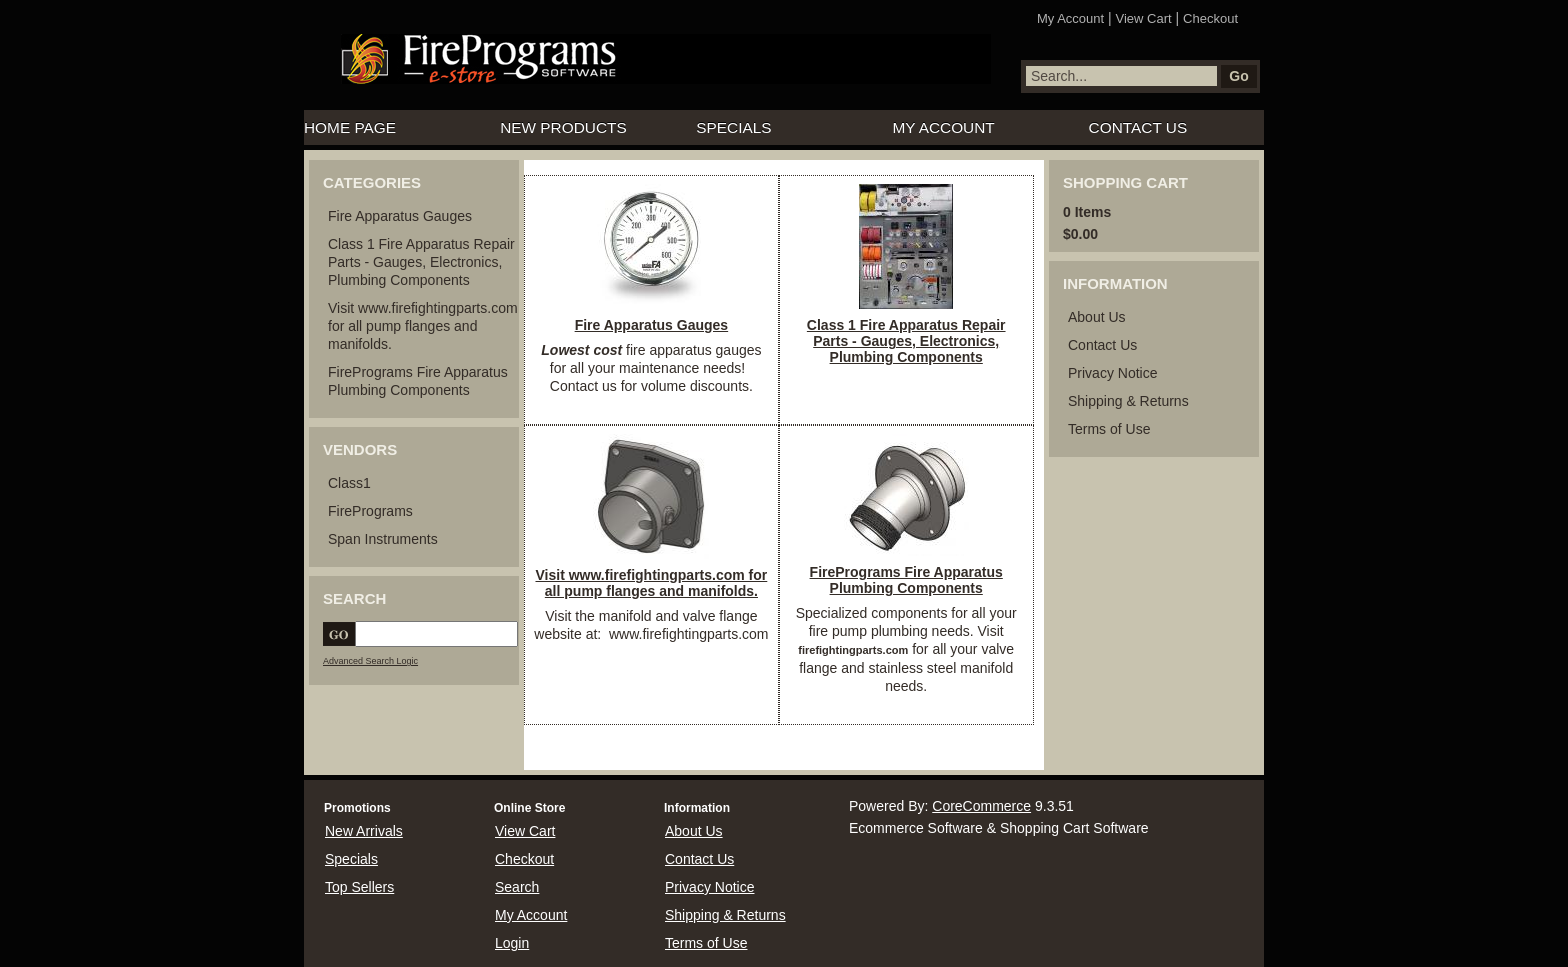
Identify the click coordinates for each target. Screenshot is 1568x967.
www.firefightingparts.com (686, 634)
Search (517, 887)
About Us (1097, 317)
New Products (563, 127)
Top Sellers (359, 887)
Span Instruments (383, 539)
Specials (733, 127)
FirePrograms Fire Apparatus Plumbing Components (906, 580)
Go (1238, 76)
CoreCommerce (981, 806)
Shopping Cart (1125, 182)
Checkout (1210, 18)
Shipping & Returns (1128, 401)
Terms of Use (1109, 429)
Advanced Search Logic (370, 661)
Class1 (349, 483)
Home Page (350, 127)
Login (512, 943)
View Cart (1144, 18)
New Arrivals (364, 831)
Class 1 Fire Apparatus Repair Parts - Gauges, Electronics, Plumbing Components (421, 262)
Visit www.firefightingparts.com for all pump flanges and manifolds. (423, 326)
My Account (1070, 18)
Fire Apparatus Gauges (400, 216)
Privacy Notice (1112, 373)
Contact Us (1138, 127)
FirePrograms (370, 511)
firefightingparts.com (853, 650)
